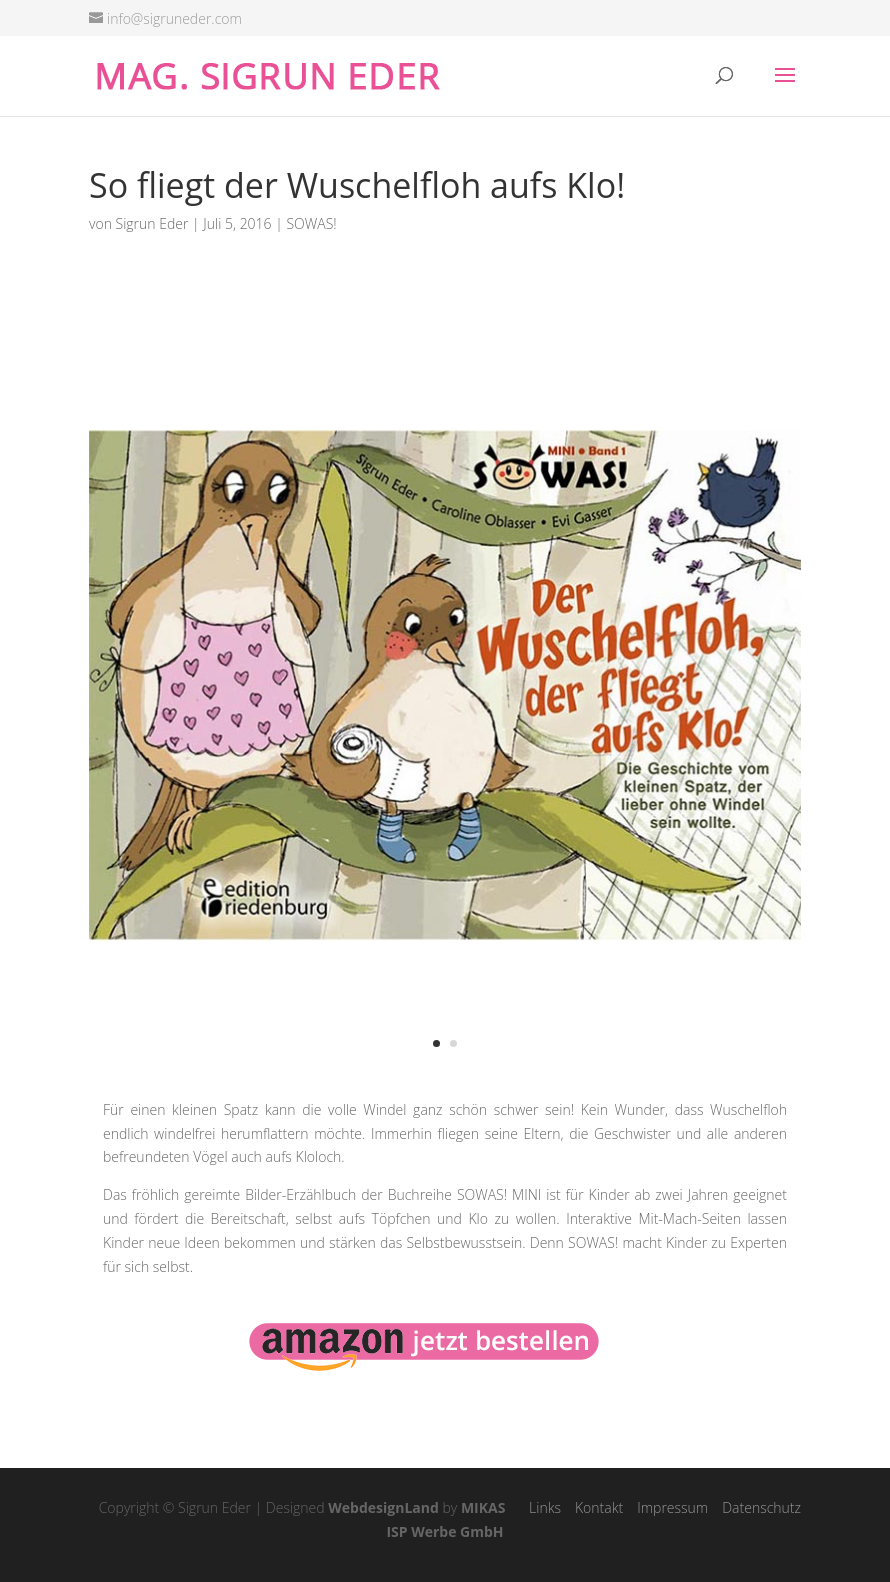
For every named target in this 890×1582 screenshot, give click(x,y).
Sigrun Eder (152, 223)
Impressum (672, 1507)
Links (545, 1507)
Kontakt (599, 1507)
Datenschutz (761, 1507)
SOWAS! (311, 223)
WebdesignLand (383, 1507)
